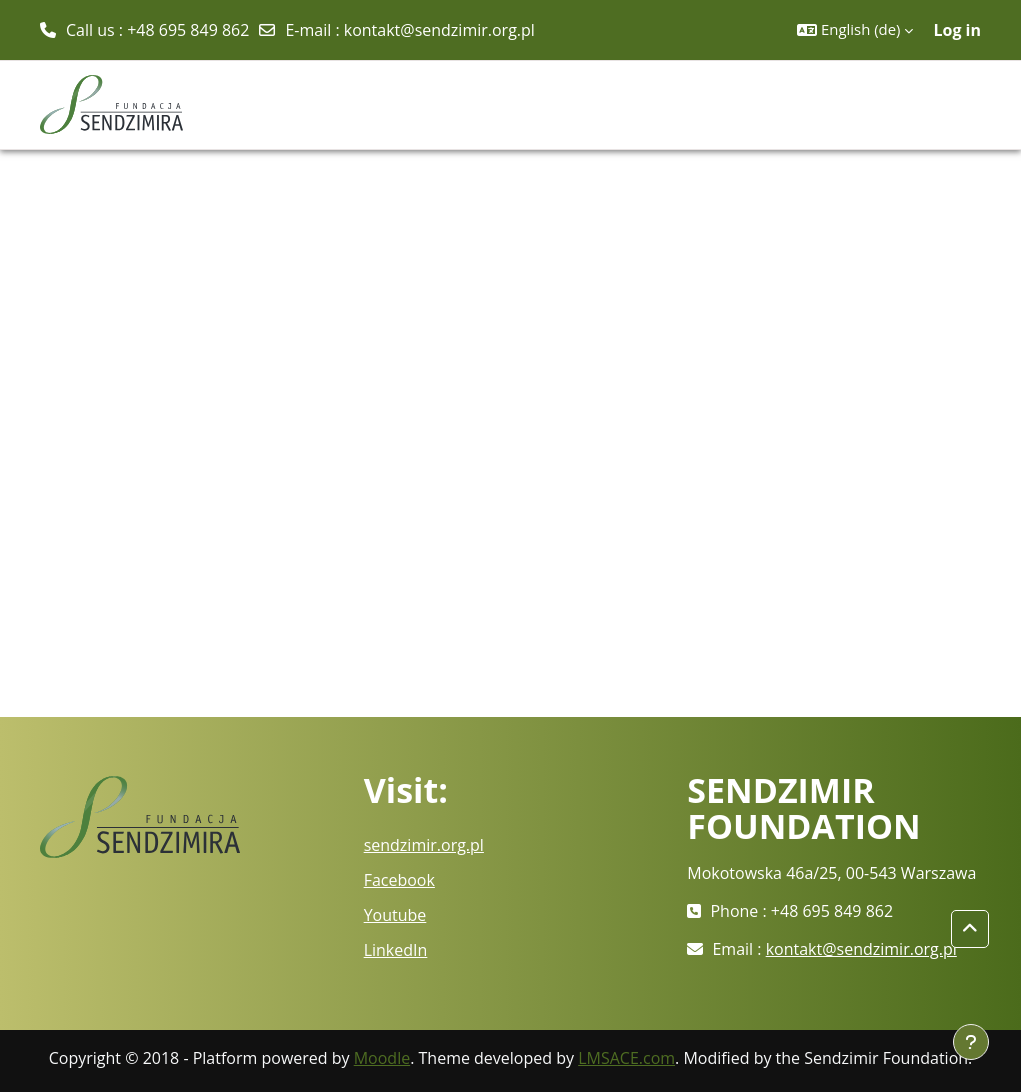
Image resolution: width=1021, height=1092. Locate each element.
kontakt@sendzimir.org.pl (439, 30)
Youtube (395, 915)
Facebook (399, 880)
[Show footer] (971, 1042)
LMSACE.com (626, 1058)
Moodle (382, 1058)
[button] (855, 30)
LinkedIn (396, 950)
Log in (957, 30)
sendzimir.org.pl (424, 845)
